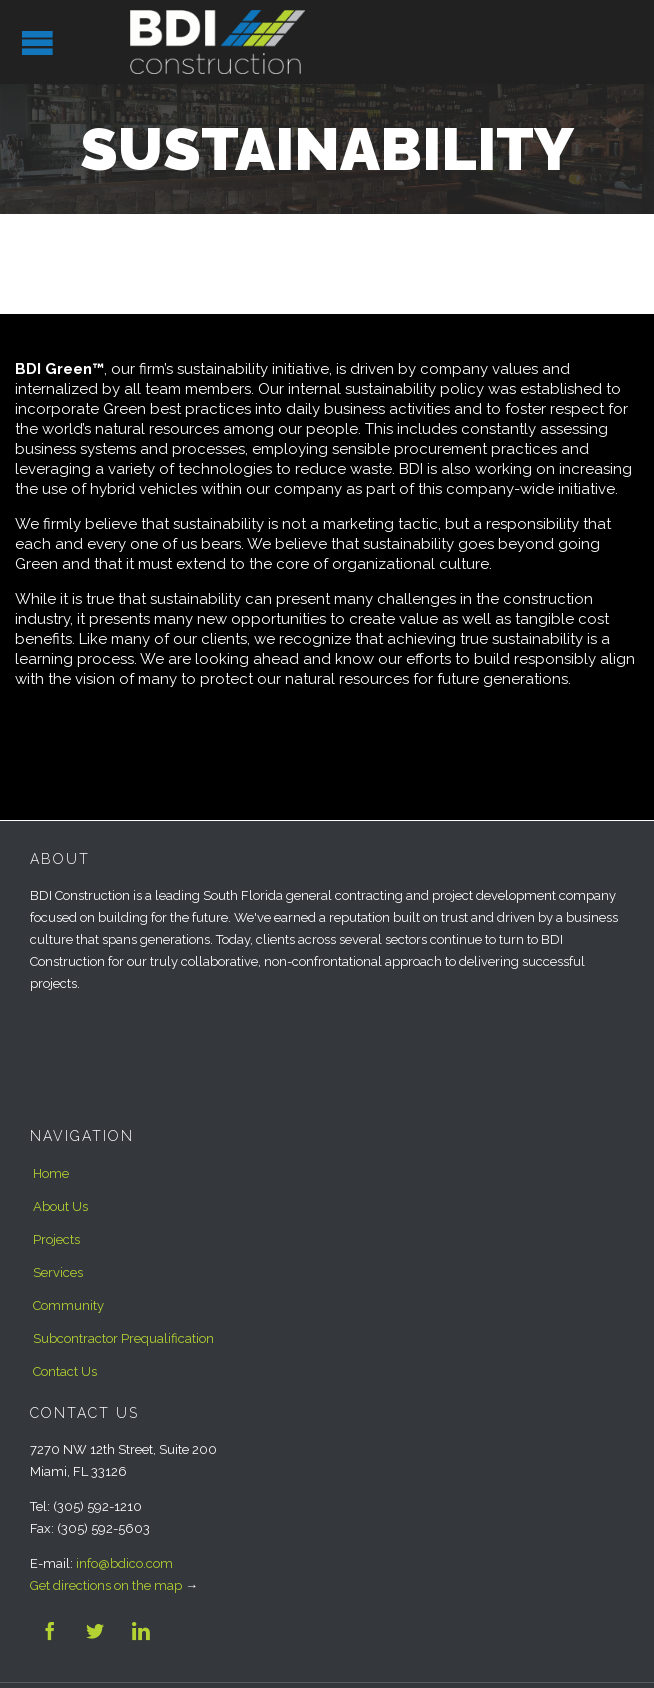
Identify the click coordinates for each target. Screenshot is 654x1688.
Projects (56, 1239)
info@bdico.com (124, 1563)
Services (58, 1272)
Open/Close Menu (37, 42)
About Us (60, 1206)
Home (51, 1173)
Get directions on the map (106, 1585)
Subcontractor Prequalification (123, 1338)
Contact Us (65, 1371)
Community (68, 1305)
